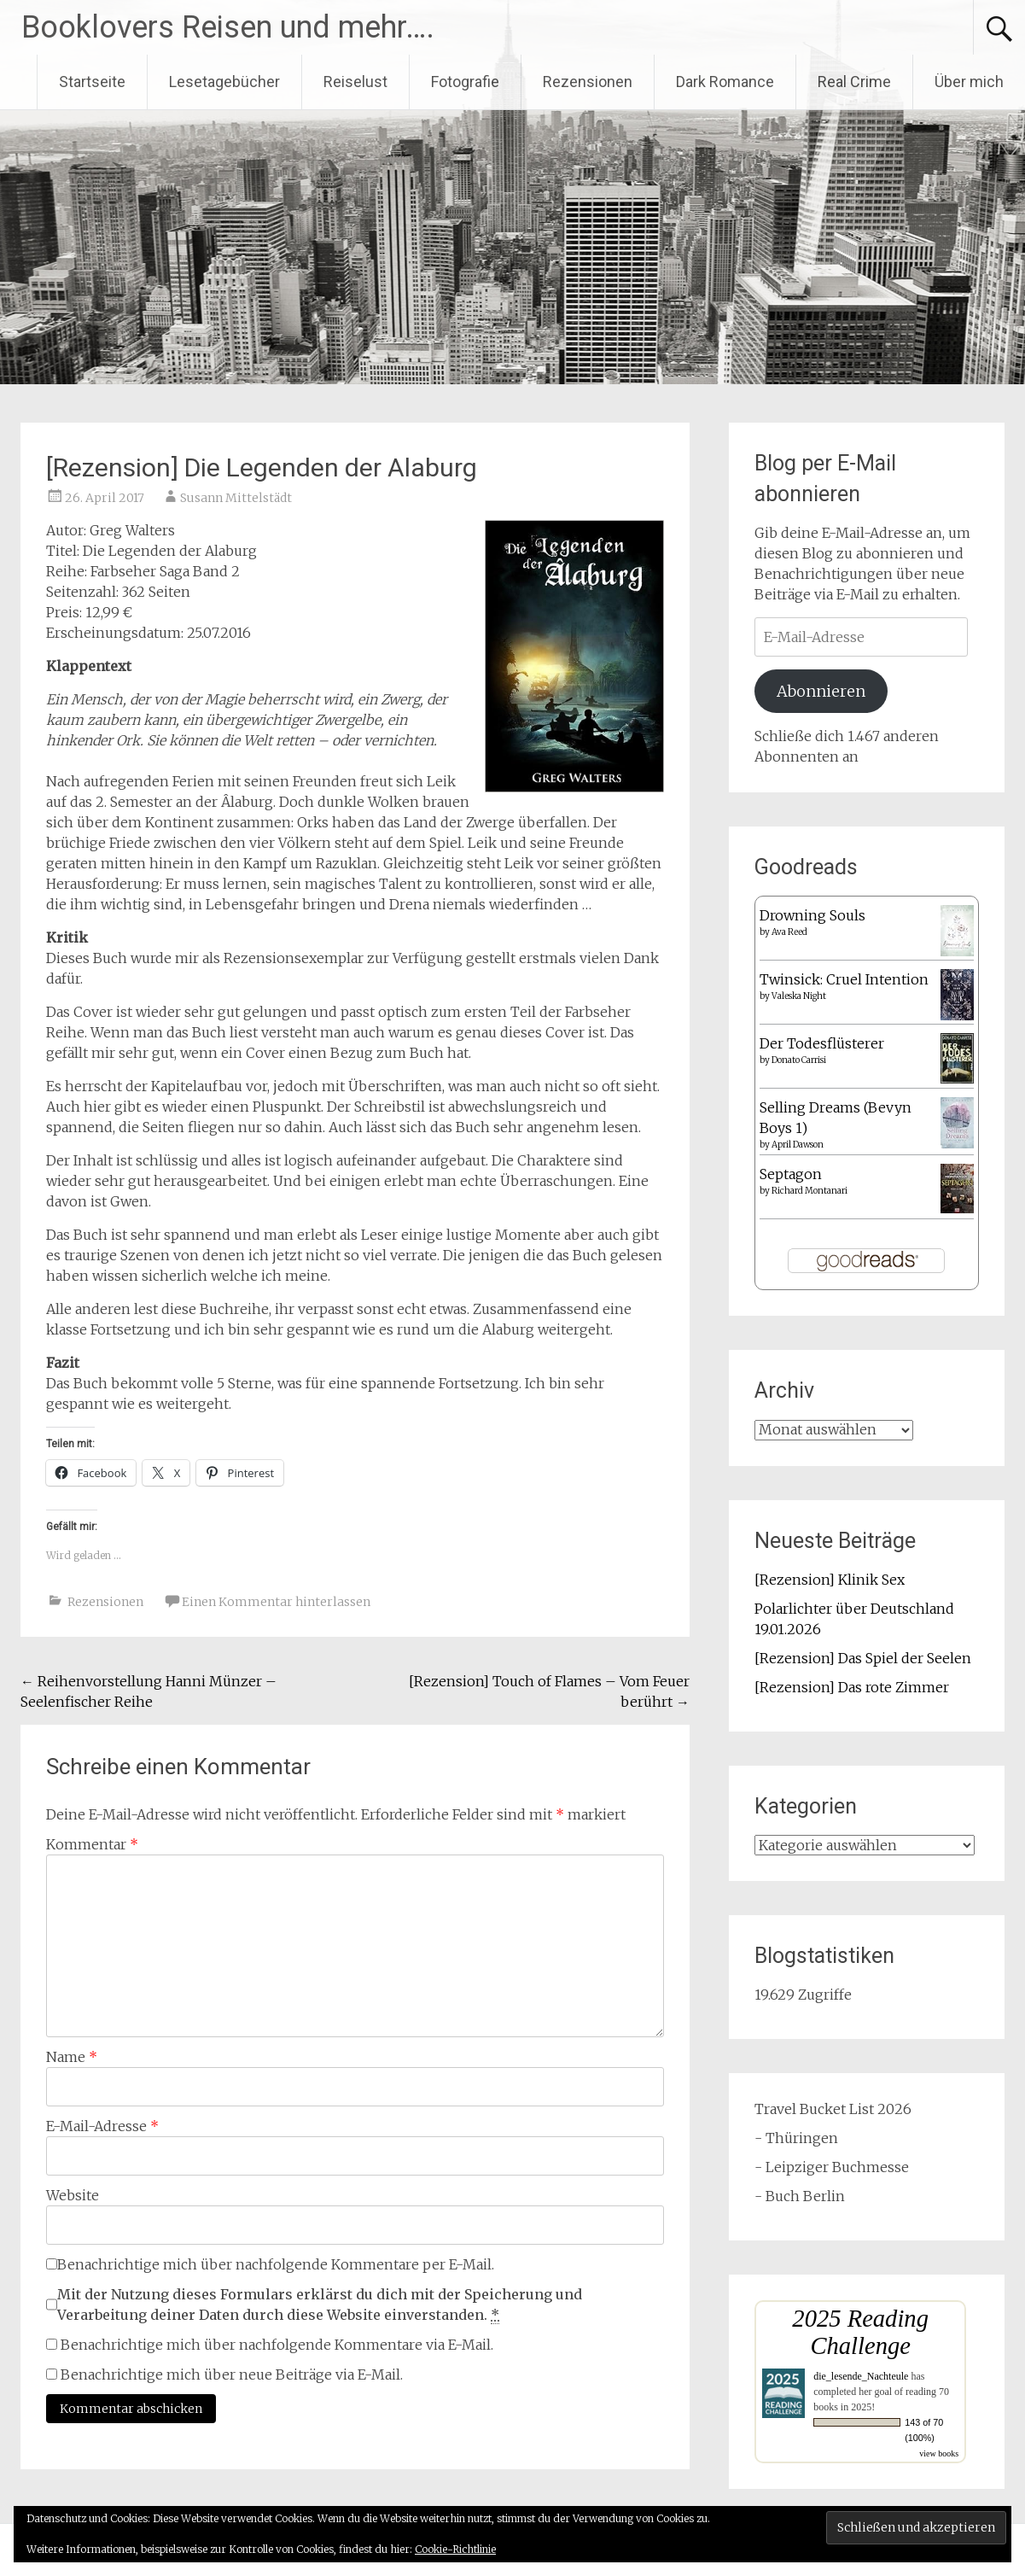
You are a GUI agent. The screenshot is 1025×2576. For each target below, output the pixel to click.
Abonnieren (821, 691)
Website (72, 2195)
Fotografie (465, 82)
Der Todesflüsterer (822, 1043)
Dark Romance (725, 82)
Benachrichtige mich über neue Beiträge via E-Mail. (232, 2374)
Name (71, 2056)
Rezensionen (587, 82)
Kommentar (92, 1844)
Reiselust (355, 82)
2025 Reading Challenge (860, 2332)
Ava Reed (789, 932)
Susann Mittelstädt (236, 497)
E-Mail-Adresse (102, 2126)
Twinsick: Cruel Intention (844, 979)
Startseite (92, 82)
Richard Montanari (809, 1190)
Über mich (969, 82)
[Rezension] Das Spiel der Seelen (862, 1658)
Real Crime (854, 82)
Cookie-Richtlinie (455, 2549)
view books (938, 2453)
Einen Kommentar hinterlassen (276, 1601)
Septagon (791, 1174)
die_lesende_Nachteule (860, 2376)
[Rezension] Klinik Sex (829, 1579)
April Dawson (798, 1144)
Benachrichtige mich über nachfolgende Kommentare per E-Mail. (270, 2264)
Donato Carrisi (799, 1060)
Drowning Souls (812, 915)
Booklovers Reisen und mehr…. (227, 27)
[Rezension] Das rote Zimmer (851, 1687)
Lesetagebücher (224, 82)
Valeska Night (799, 996)
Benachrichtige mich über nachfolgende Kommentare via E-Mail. (277, 2344)
